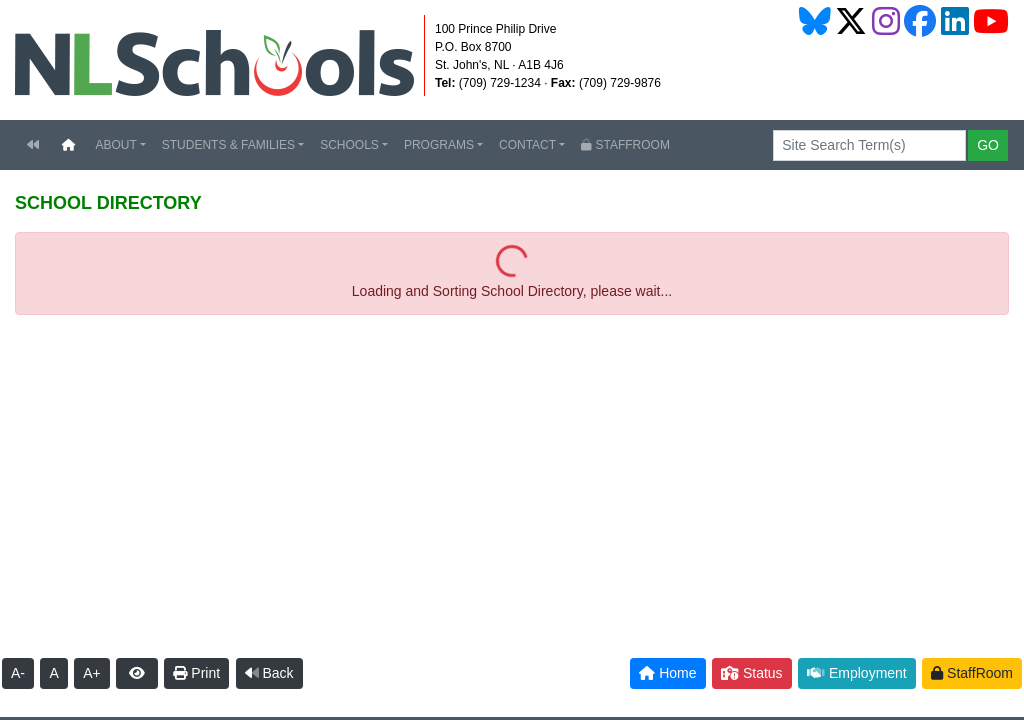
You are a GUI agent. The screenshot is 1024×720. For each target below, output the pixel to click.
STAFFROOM (625, 145)
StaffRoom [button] (972, 673)
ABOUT (115, 145)
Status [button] (752, 673)
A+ (92, 673)
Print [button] (196, 673)
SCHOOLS (349, 145)
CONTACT (527, 145)
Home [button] (667, 673)
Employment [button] (857, 673)
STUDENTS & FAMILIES (228, 145)
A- (18, 673)
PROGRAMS (439, 145)
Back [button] (269, 673)
